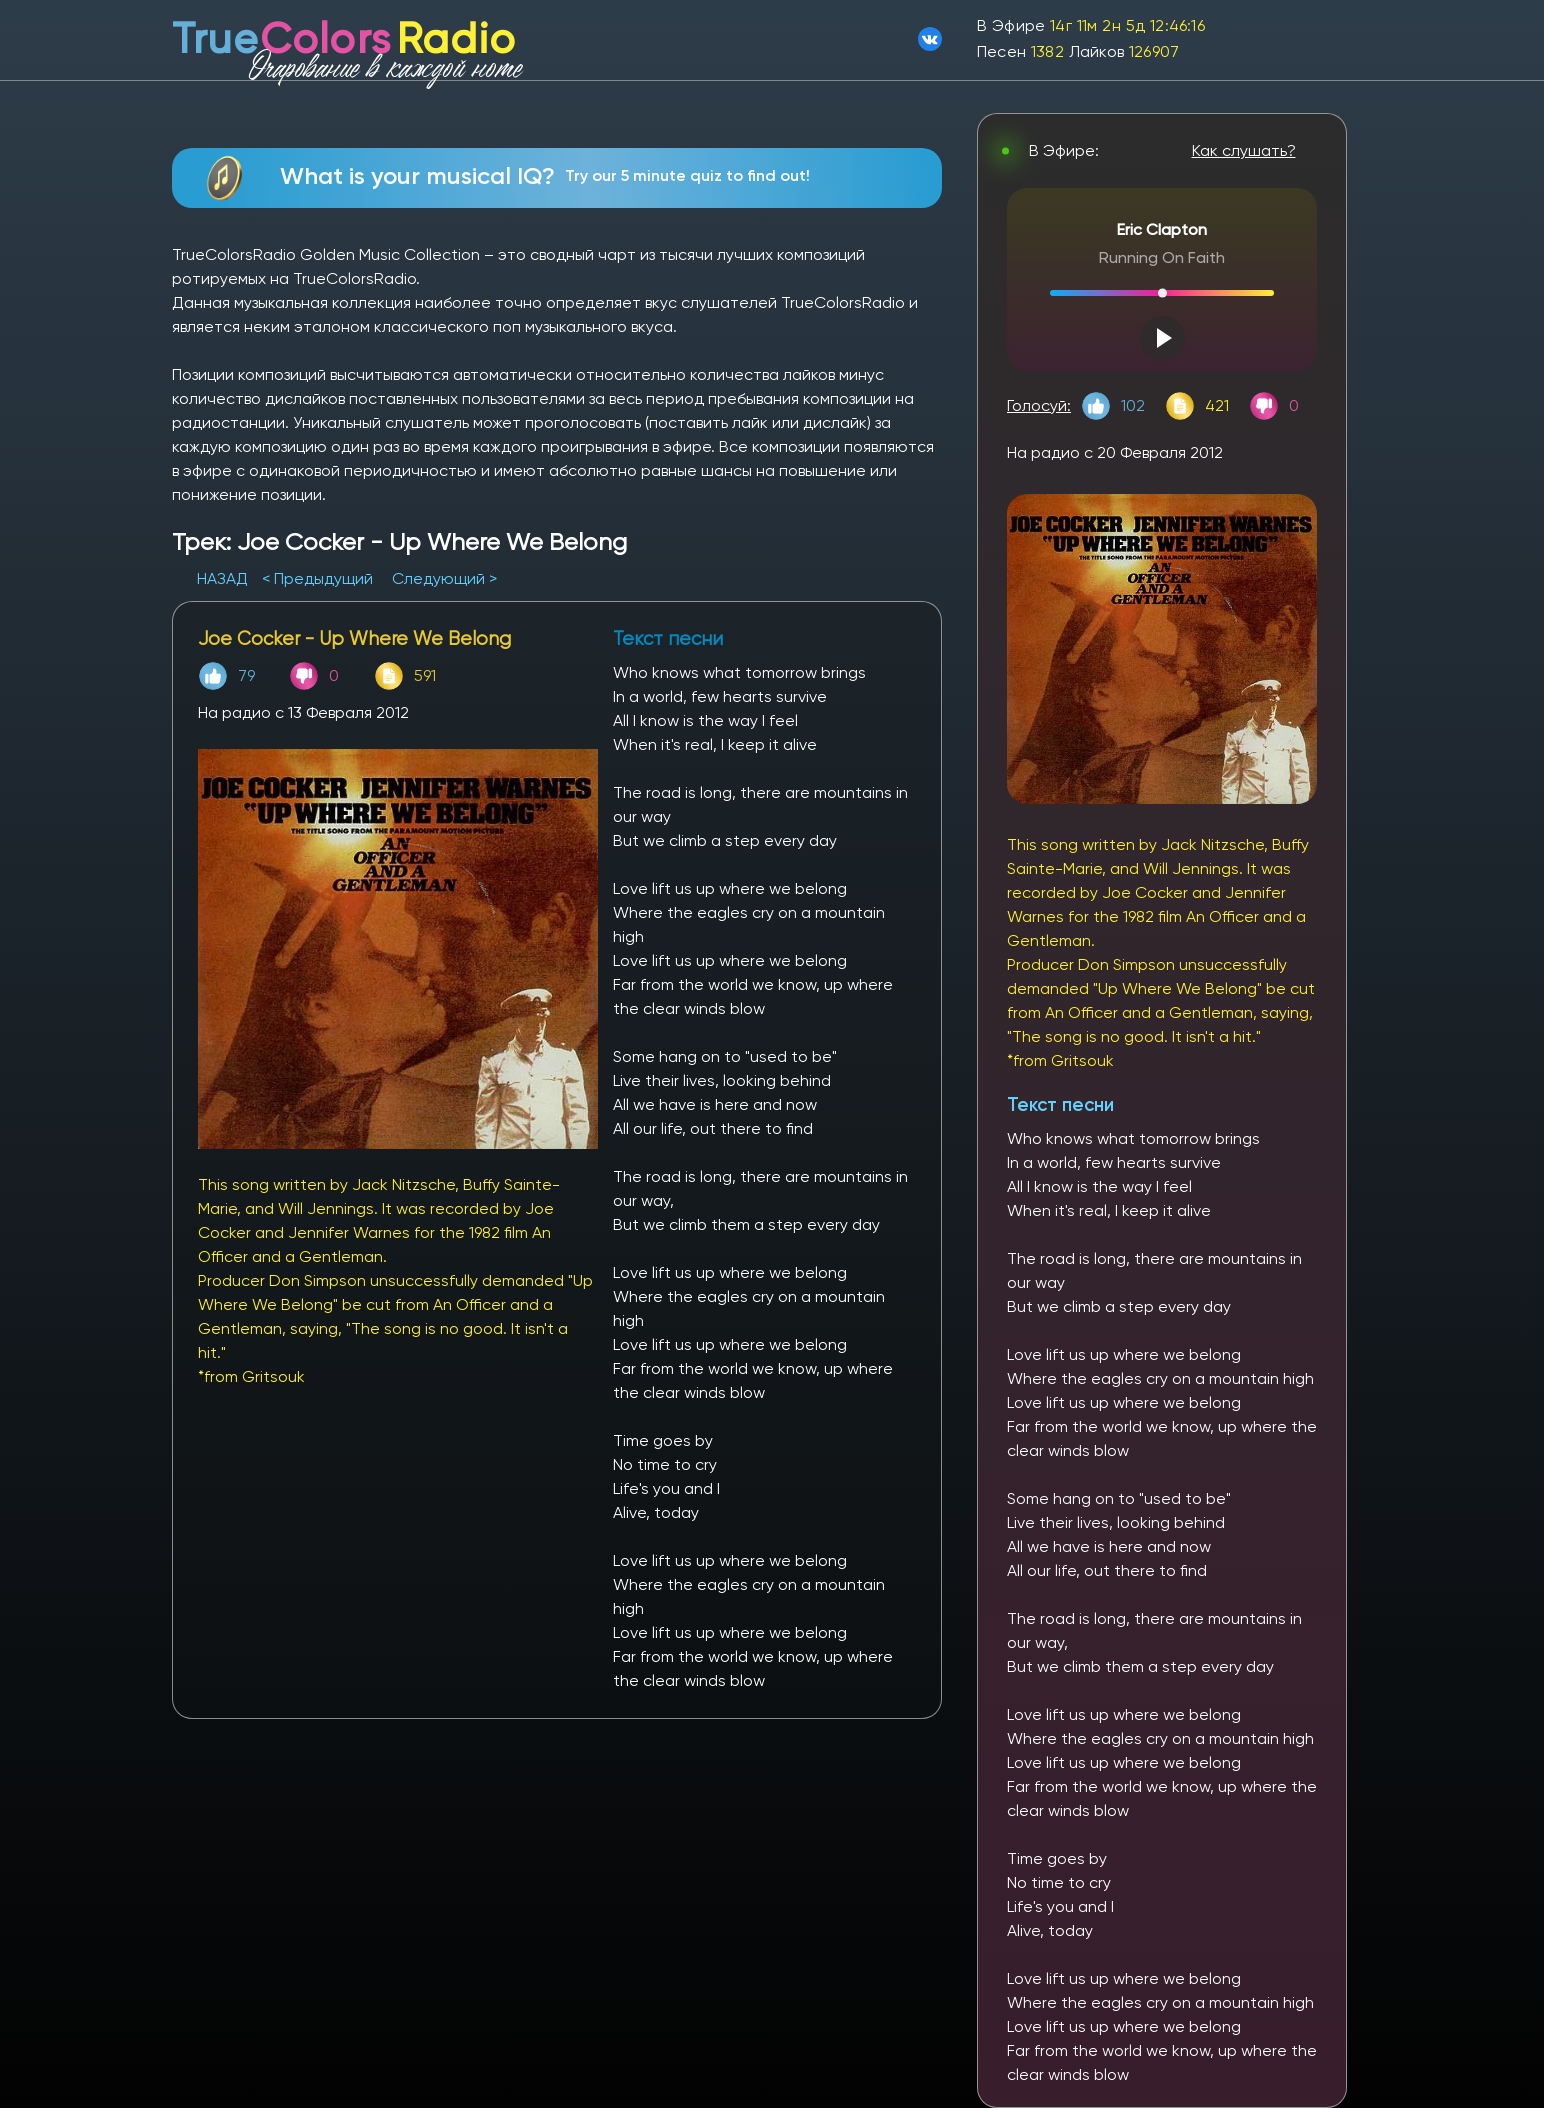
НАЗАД (224, 578)
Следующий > (444, 578)
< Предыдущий (317, 578)
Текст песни (1060, 1104)
